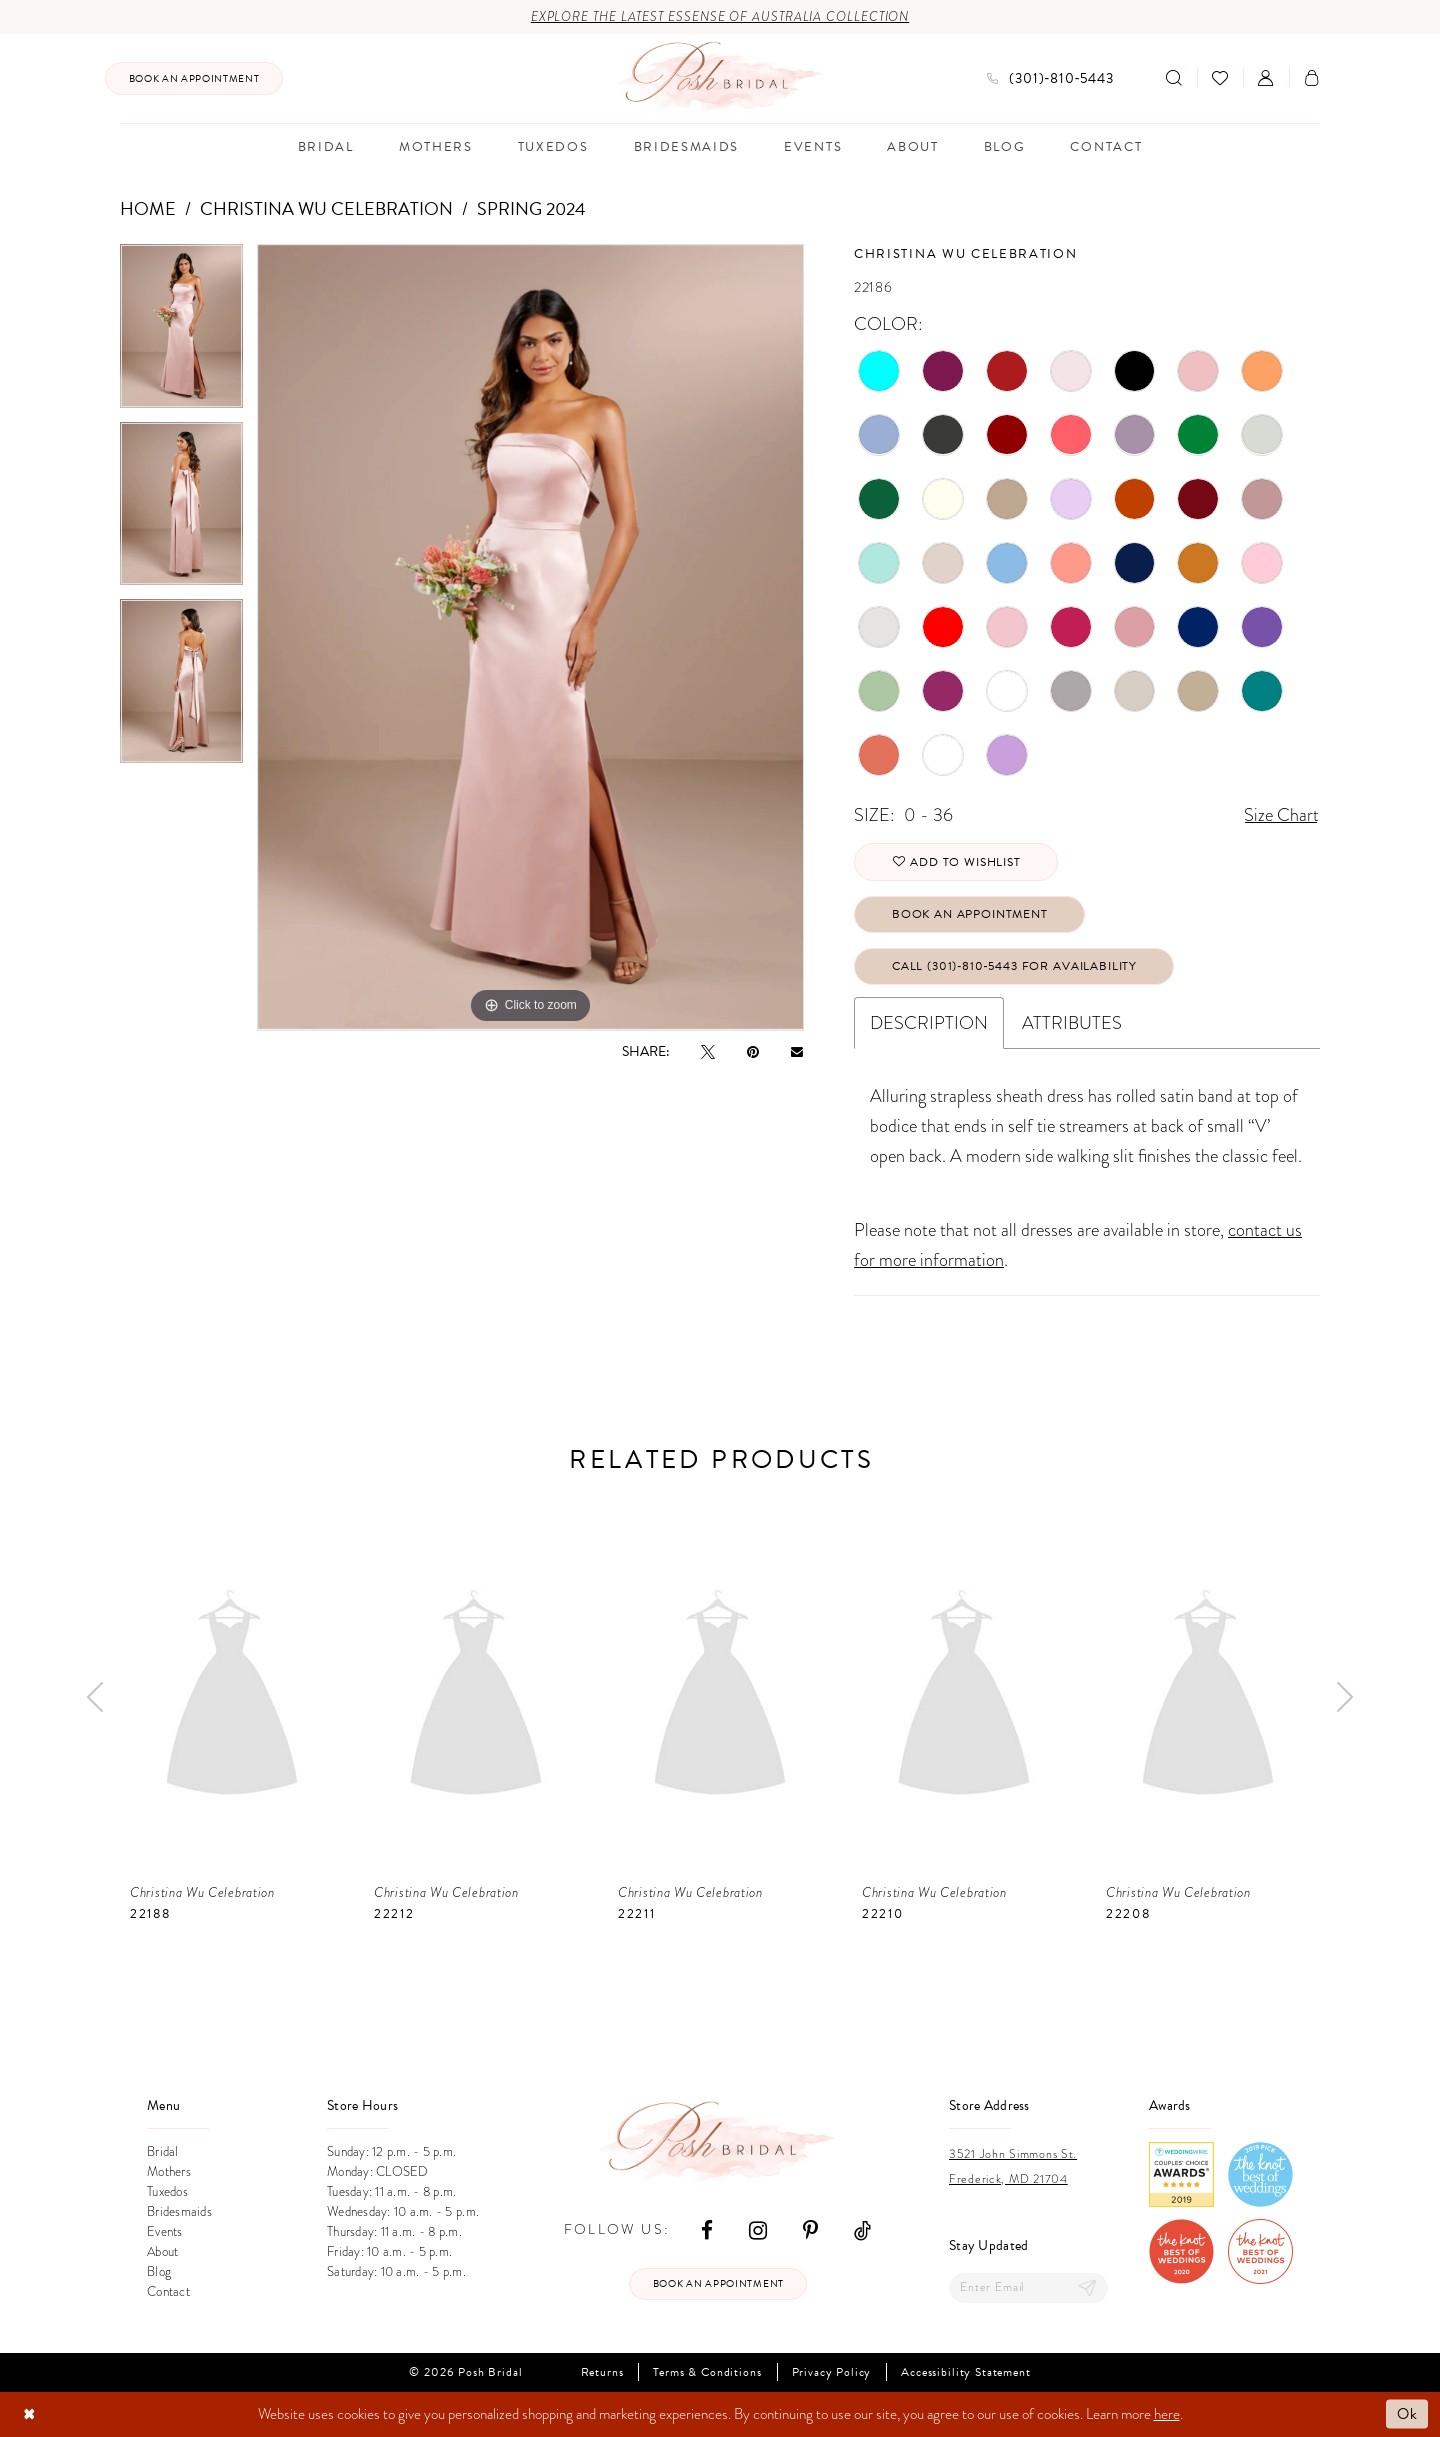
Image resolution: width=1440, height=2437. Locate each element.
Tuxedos (167, 2191)
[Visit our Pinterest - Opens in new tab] (810, 2229)
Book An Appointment (970, 914)
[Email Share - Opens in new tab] (797, 1051)
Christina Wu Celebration (326, 208)
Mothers (169, 2171)
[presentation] (232, 1697)
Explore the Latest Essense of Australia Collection (720, 17)
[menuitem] (194, 78)
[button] (1266, 78)
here (1167, 2414)
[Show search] (1174, 78)
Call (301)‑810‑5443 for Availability (1014, 966)
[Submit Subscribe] (1088, 2287)
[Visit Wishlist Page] (1220, 78)
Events (165, 2231)
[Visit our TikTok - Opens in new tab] (862, 2229)
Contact (168, 2291)
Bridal (163, 2151)
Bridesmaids (179, 2211)
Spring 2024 (531, 208)
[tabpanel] (181, 333)
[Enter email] (1028, 2288)
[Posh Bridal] (720, 78)
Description (929, 1023)
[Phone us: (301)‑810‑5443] (1050, 78)
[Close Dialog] (29, 2414)
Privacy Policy (832, 2372)
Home (148, 208)
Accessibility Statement (965, 2372)
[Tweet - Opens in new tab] (708, 1051)
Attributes (1072, 1023)
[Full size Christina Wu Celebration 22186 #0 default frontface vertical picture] (530, 637)
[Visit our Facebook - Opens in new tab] (707, 2229)
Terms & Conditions (707, 2372)
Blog (159, 2271)
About (162, 2251)
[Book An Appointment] (194, 78)
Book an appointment (718, 2283)
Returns (602, 2372)
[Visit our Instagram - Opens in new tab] (758, 2229)
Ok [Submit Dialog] (1407, 2414)
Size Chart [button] (1281, 815)
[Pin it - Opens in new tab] (753, 1051)
